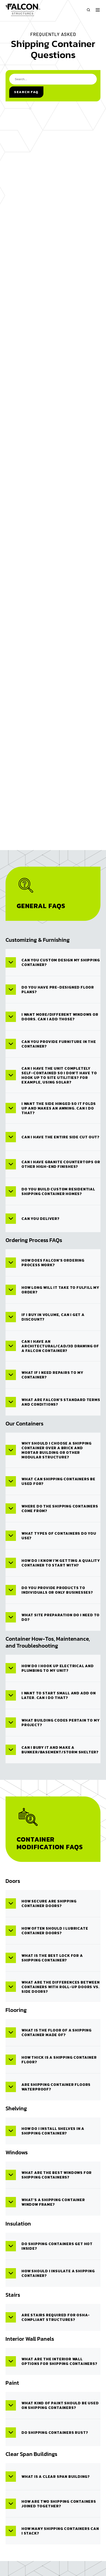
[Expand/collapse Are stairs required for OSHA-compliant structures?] (11, 2317)
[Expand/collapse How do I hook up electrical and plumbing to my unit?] (11, 1668)
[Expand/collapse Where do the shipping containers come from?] (11, 1508)
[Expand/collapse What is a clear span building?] (11, 2476)
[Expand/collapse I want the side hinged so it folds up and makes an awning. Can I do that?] (11, 1108)
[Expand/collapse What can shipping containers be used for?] (11, 1481)
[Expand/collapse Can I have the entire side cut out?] (11, 1137)
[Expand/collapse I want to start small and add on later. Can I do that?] (11, 1695)
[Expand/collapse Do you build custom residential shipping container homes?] (11, 1191)
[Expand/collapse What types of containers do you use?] (11, 1536)
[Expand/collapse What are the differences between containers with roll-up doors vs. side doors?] (11, 1986)
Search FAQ (26, 91)
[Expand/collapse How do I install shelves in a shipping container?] (11, 2131)
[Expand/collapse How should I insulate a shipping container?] (11, 2273)
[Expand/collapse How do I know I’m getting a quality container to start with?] (11, 1563)
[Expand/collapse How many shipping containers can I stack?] (11, 2531)
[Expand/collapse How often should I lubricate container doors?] (11, 1930)
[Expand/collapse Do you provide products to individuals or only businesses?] (11, 1590)
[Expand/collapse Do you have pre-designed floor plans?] (11, 989)
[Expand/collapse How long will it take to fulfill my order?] (11, 1290)
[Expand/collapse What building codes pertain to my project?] (11, 1722)
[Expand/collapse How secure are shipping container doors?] (11, 1903)
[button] (88, 10)
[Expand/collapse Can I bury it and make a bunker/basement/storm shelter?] (11, 1750)
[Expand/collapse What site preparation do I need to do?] (11, 1617)
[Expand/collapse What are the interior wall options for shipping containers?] (11, 2361)
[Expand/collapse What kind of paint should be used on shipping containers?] (11, 2405)
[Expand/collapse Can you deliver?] (11, 1218)
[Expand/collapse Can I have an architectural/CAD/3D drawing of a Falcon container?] (11, 1346)
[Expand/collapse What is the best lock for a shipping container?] (11, 1958)
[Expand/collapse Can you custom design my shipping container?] (11, 962)
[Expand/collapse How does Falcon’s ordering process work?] (11, 1262)
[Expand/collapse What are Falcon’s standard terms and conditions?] (11, 1402)
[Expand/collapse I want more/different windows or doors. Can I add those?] (11, 1017)
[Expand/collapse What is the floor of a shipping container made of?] (11, 2032)
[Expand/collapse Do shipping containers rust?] (11, 2432)
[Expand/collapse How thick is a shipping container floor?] (11, 2060)
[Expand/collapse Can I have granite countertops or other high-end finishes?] (11, 1164)
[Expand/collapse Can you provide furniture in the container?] (11, 1044)
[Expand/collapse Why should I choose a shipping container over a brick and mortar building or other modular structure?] (11, 1450)
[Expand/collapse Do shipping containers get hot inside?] (11, 2246)
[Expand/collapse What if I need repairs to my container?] (11, 1375)
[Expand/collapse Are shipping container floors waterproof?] (11, 2087)
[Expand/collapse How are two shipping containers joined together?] (11, 2504)
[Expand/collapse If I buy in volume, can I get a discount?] (11, 1317)
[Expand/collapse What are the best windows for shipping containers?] (11, 2175)
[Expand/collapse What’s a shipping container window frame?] (11, 2202)
